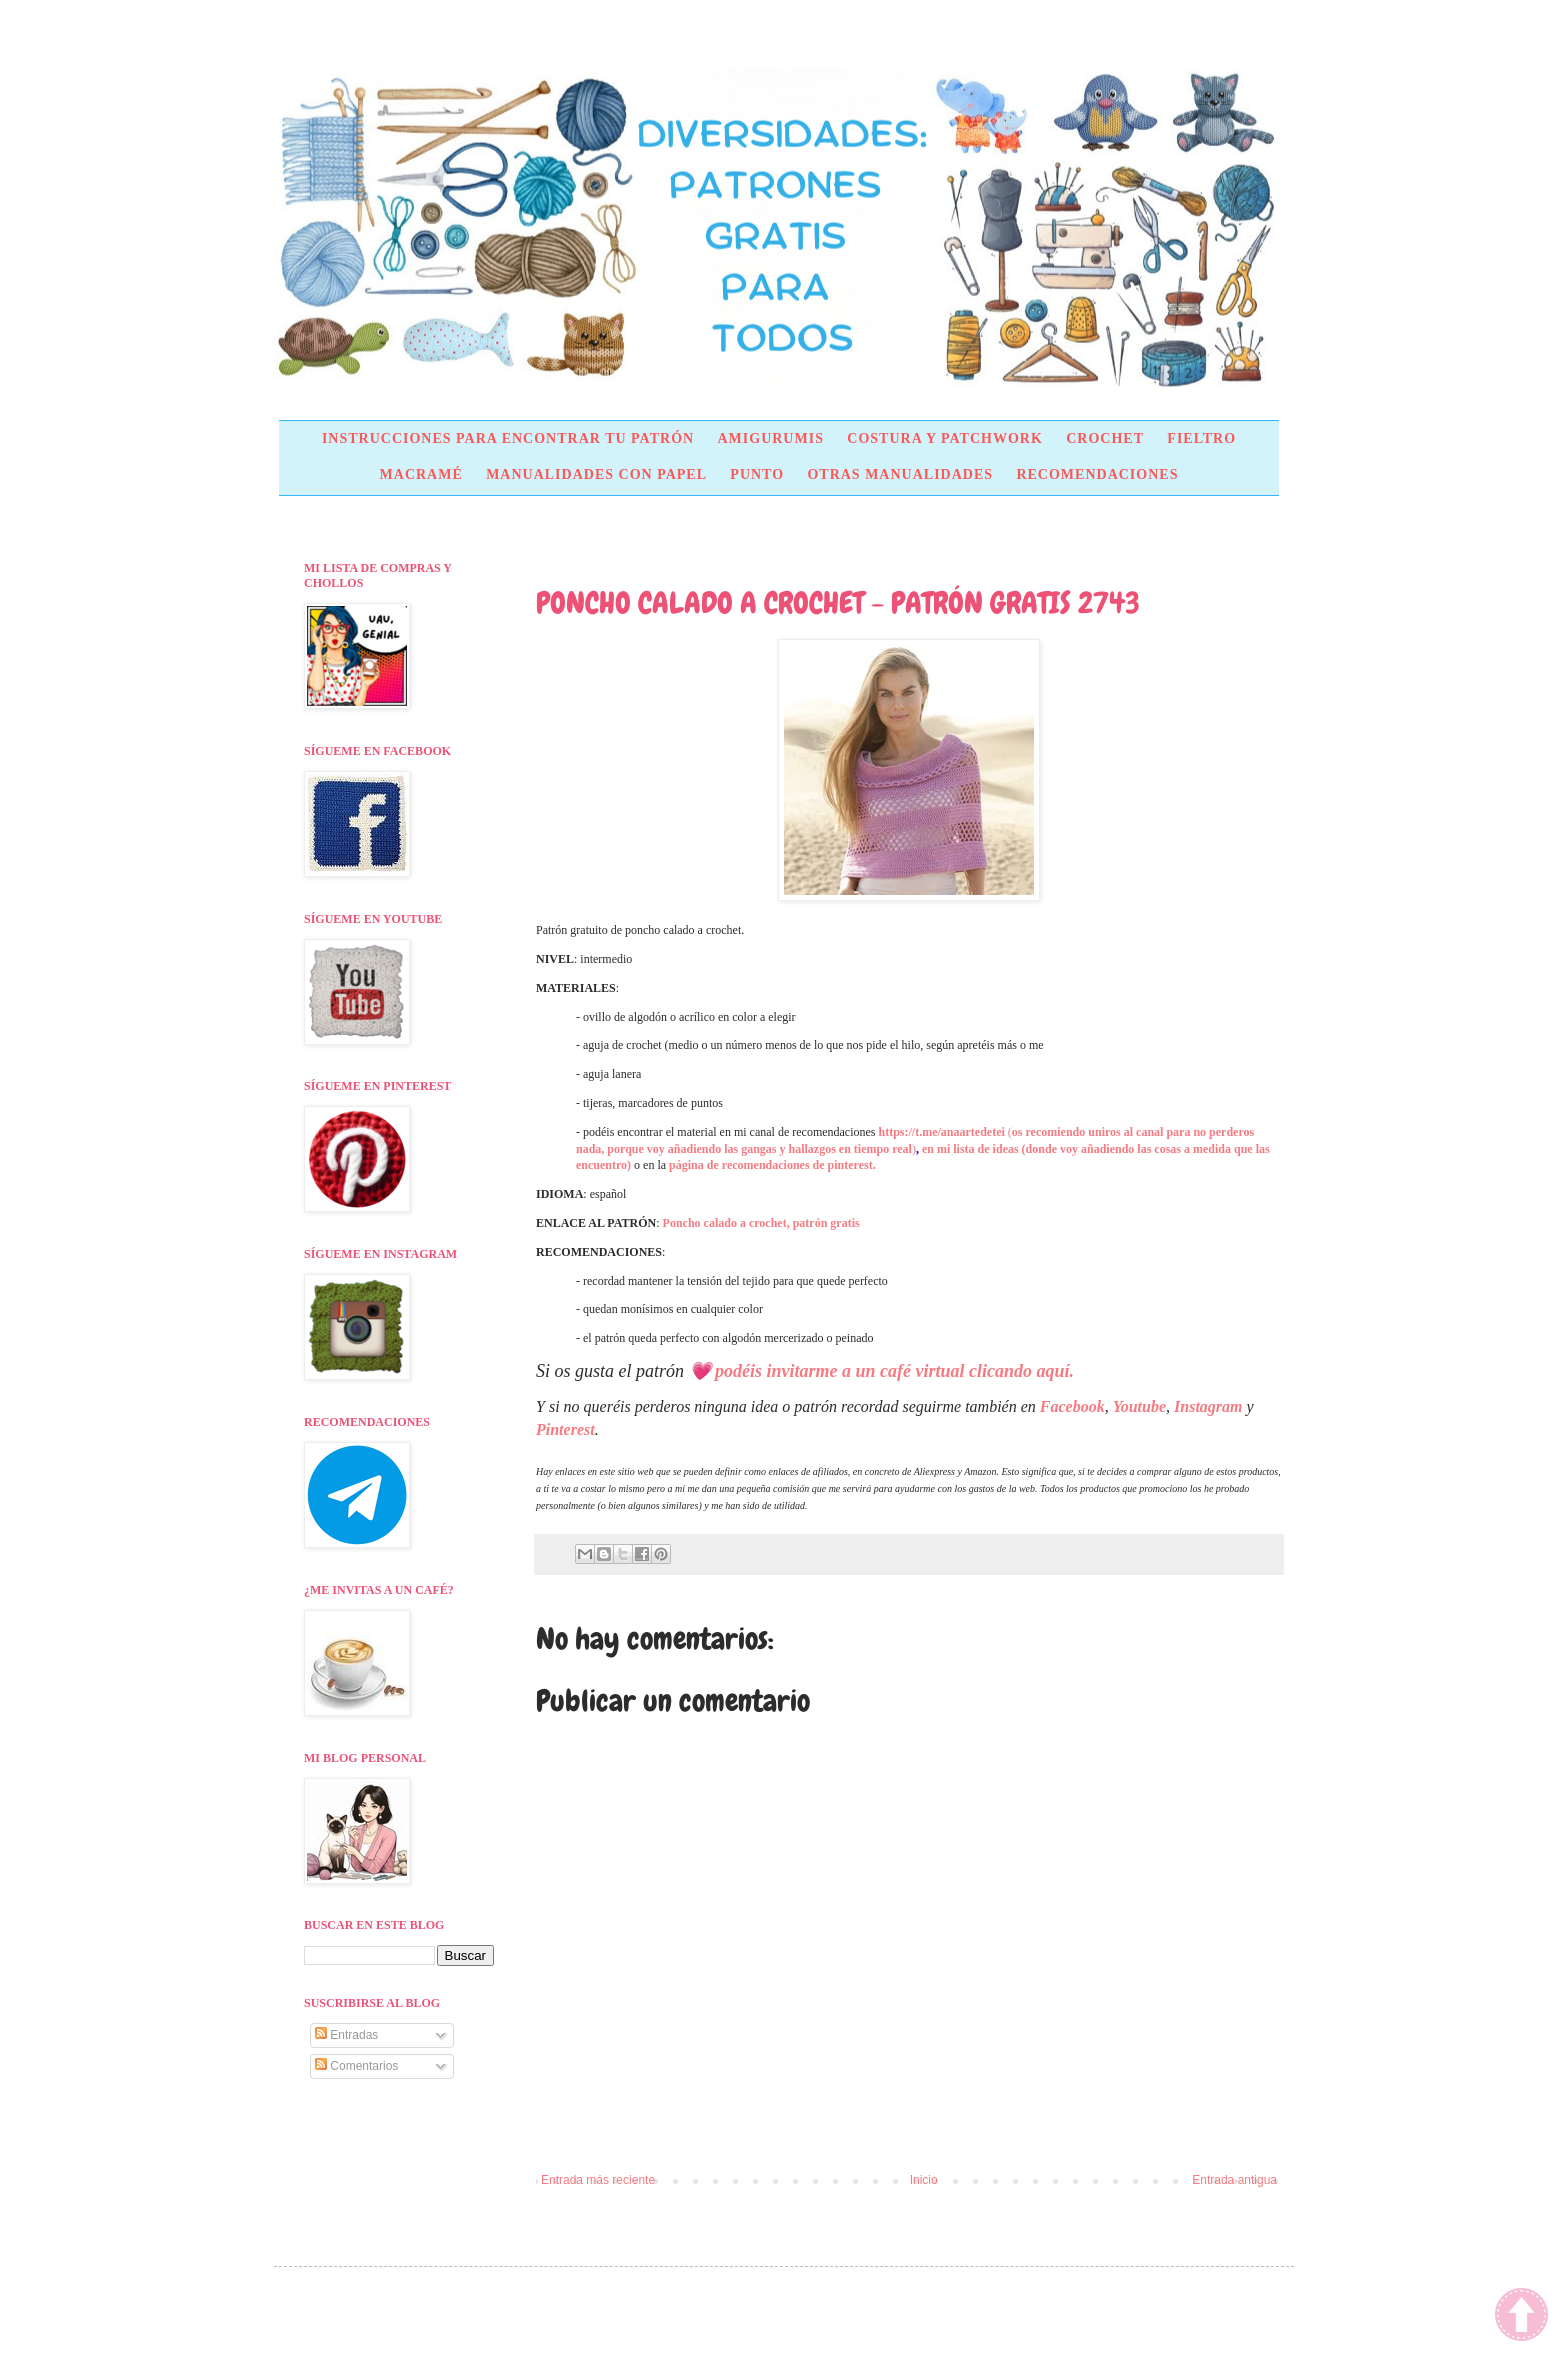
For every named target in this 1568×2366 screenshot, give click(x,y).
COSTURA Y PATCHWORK (945, 438)
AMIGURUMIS (770, 438)
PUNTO (757, 474)
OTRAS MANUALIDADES (900, 474)
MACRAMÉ (421, 474)
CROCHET (1105, 438)
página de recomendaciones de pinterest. (772, 1165)
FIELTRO (1201, 438)
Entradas (346, 2035)
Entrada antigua (1234, 2180)
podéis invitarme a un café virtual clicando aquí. (894, 1371)
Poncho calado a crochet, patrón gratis (761, 1223)
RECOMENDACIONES (1097, 474)
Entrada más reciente (598, 2180)
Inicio (924, 2180)
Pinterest (565, 1429)
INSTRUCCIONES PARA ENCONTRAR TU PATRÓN (508, 438)
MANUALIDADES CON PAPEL (596, 474)
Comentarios (356, 2066)
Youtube (1139, 1406)
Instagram (1208, 1406)
